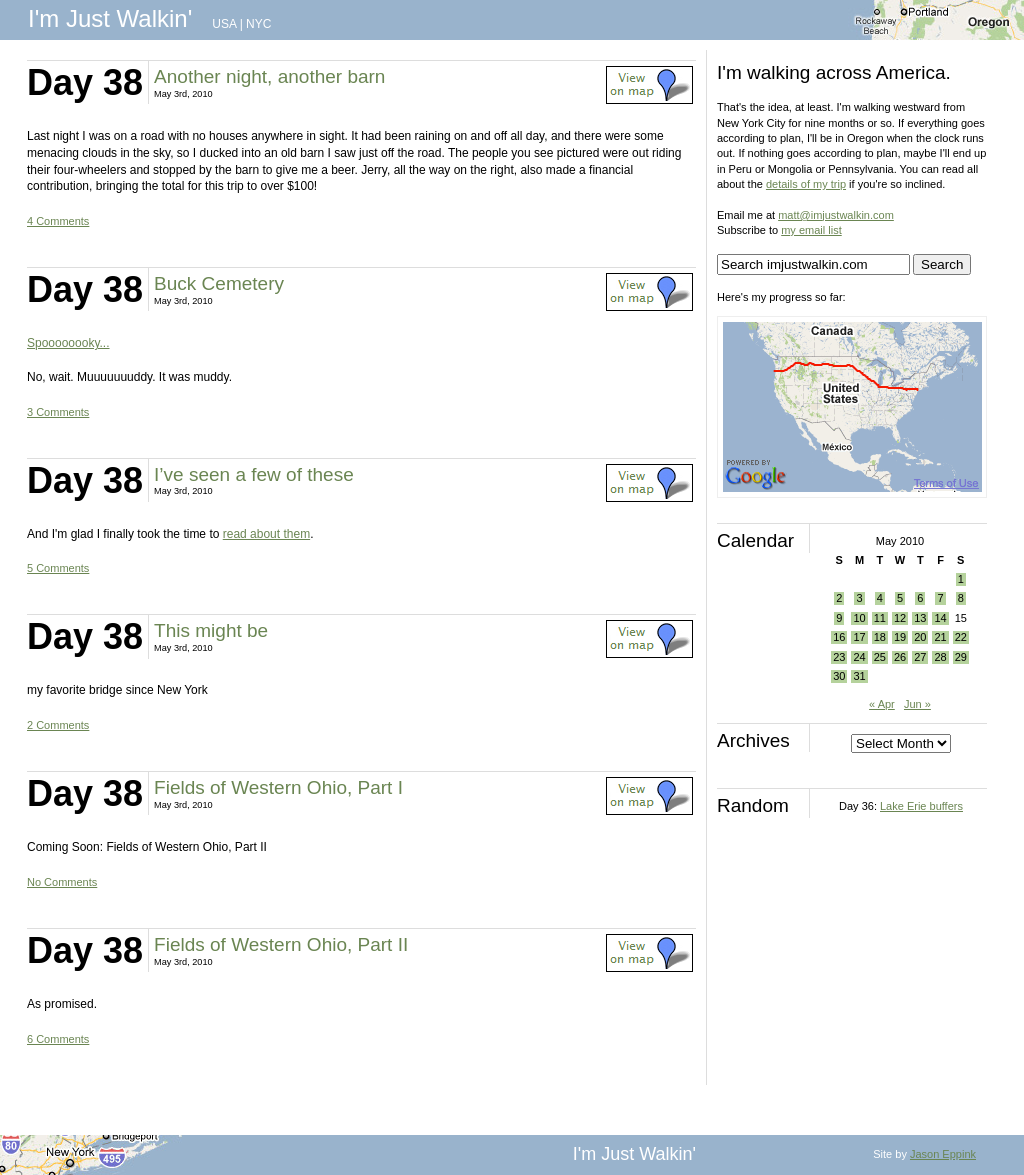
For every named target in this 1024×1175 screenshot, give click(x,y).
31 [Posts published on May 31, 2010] (859, 676)
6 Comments (58, 1039)
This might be (211, 630)
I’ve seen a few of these (254, 474)
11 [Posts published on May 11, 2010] (880, 618)
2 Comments (58, 725)
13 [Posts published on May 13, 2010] (920, 618)
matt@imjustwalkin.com (836, 215)
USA (224, 24)
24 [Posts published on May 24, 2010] (859, 657)
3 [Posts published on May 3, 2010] (859, 598)
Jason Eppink (943, 1154)
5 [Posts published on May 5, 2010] (900, 598)
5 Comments (58, 568)
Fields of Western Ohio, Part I (278, 787)
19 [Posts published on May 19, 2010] (900, 637)
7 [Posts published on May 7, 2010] (940, 598)
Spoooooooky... (68, 343)
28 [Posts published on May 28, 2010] (940, 657)
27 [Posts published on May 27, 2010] (920, 657)
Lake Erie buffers (921, 806)
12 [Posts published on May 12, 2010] (900, 618)
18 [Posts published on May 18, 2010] (880, 637)
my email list (811, 230)
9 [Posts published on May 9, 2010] (839, 618)
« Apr (882, 704)
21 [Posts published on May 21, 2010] (940, 637)
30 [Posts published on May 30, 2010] (839, 676)
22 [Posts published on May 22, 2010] (961, 637)
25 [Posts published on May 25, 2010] (880, 657)
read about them (266, 534)
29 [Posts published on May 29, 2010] (961, 657)
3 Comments (58, 412)
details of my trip (806, 184)
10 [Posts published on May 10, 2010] (859, 618)
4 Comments (58, 221)
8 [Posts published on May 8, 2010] (961, 598)
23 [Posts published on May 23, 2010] (839, 657)
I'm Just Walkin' (110, 18)
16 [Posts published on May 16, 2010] (839, 637)
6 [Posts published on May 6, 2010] (920, 598)
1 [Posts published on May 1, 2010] (961, 579)
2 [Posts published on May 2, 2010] (839, 598)
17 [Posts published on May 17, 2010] (859, 637)
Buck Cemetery (219, 283)
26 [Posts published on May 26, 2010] (900, 657)
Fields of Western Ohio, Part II (281, 944)
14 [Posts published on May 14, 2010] (940, 618)
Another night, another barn (269, 76)
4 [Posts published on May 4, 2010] (880, 598)
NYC (258, 24)
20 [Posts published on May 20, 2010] (920, 637)
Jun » (917, 704)
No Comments (62, 882)
